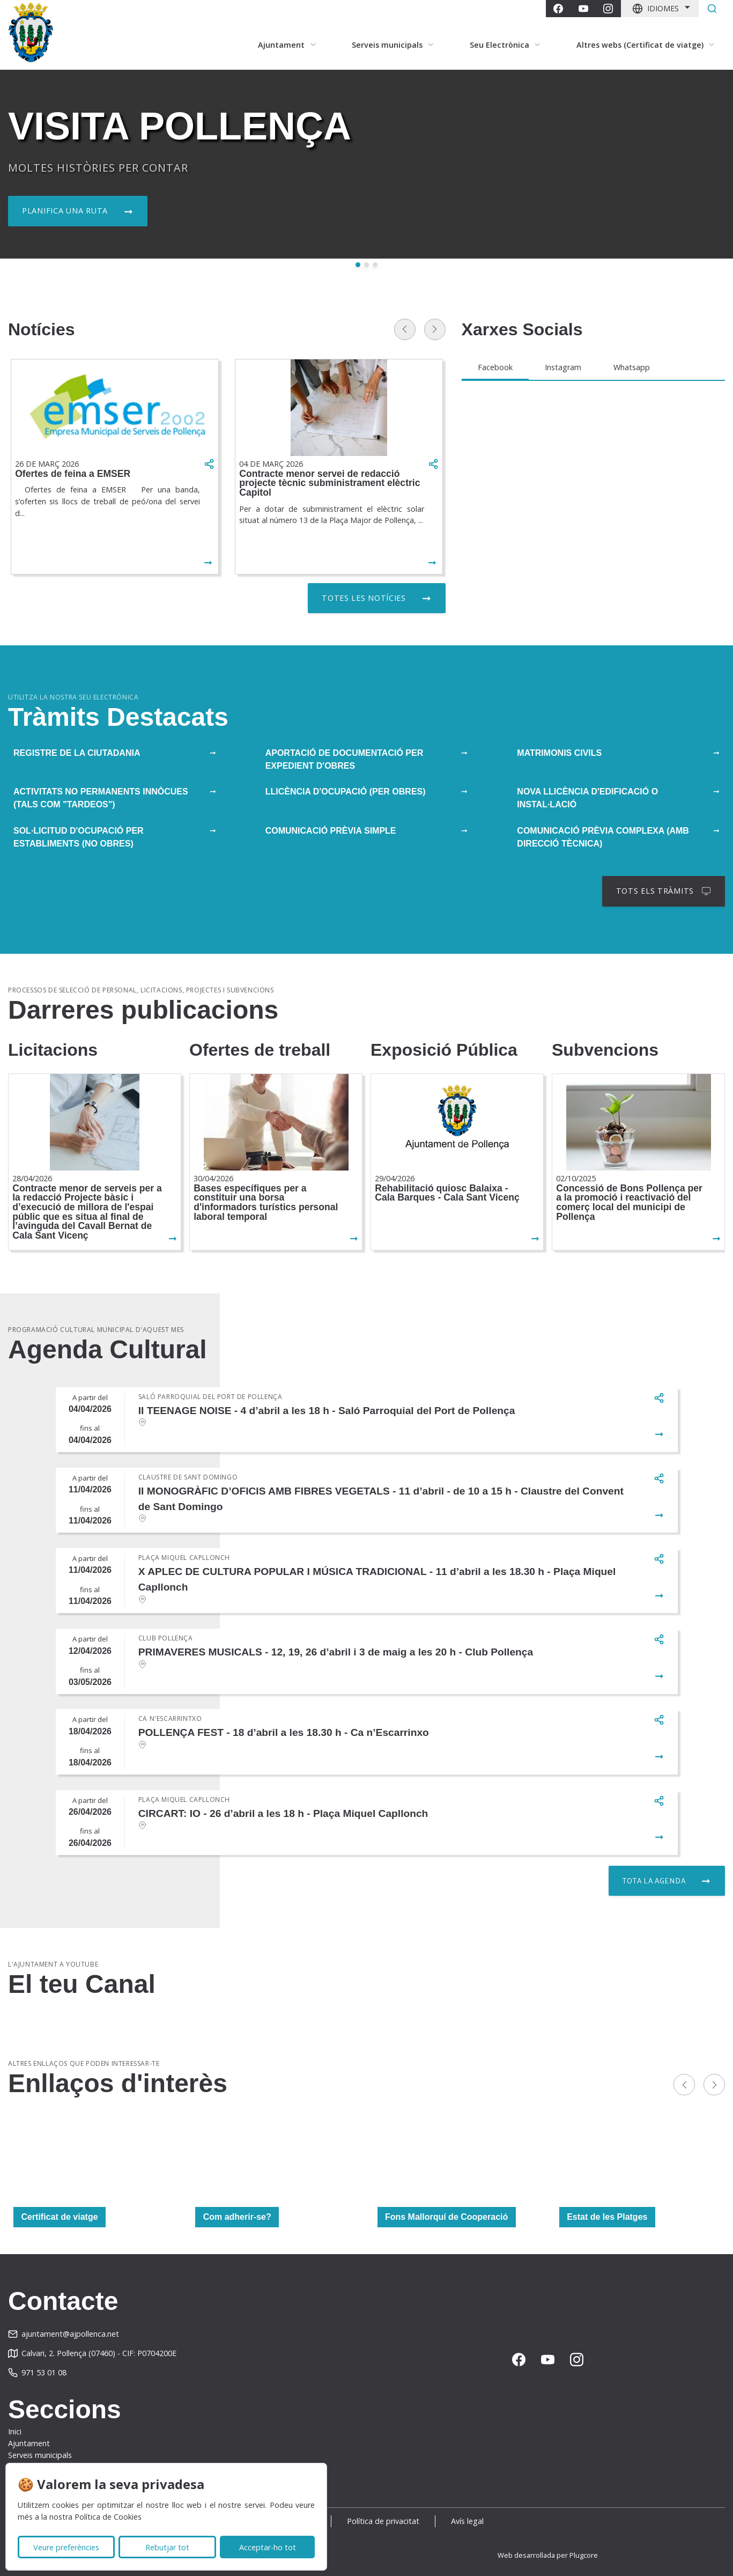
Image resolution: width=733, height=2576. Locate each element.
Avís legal (467, 2521)
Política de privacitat (383, 2521)
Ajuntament (29, 2443)
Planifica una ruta (65, 210)
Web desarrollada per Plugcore (548, 2555)
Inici (14, 2431)
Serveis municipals (40, 2455)
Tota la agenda (654, 1880)
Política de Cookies (108, 2517)
